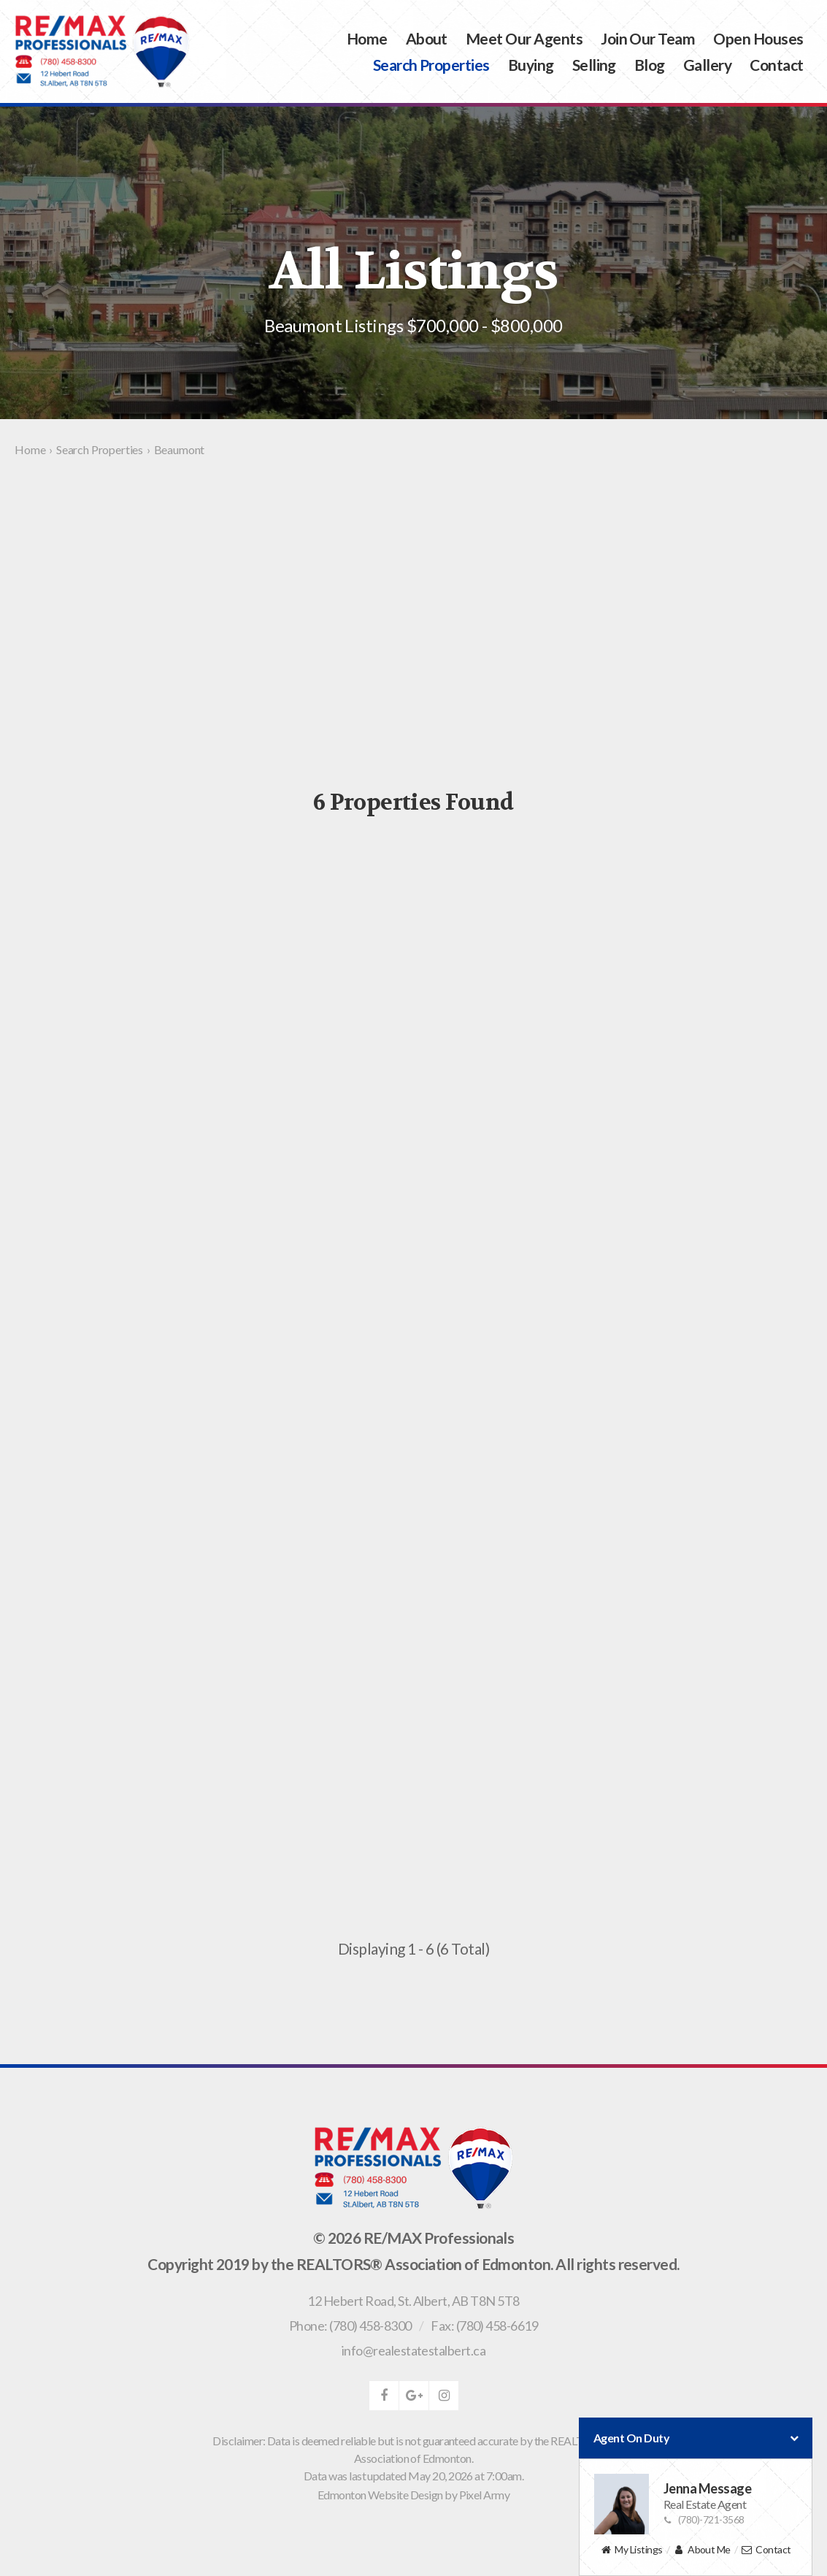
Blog (649, 64)
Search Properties (431, 64)
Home (367, 38)
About (426, 38)
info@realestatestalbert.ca (413, 2350)
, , (413, 2301)
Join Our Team (648, 38)
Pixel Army (484, 2495)
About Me (702, 2550)
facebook (384, 2395)
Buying (531, 64)
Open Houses (758, 38)
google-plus (413, 2395)
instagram (443, 2395)
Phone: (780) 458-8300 (350, 2326)
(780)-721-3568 (704, 2519)
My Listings (631, 2550)
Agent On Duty (695, 2438)
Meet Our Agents (524, 38)
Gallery (707, 64)
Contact (776, 64)
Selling (594, 64)
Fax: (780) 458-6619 (484, 2326)
